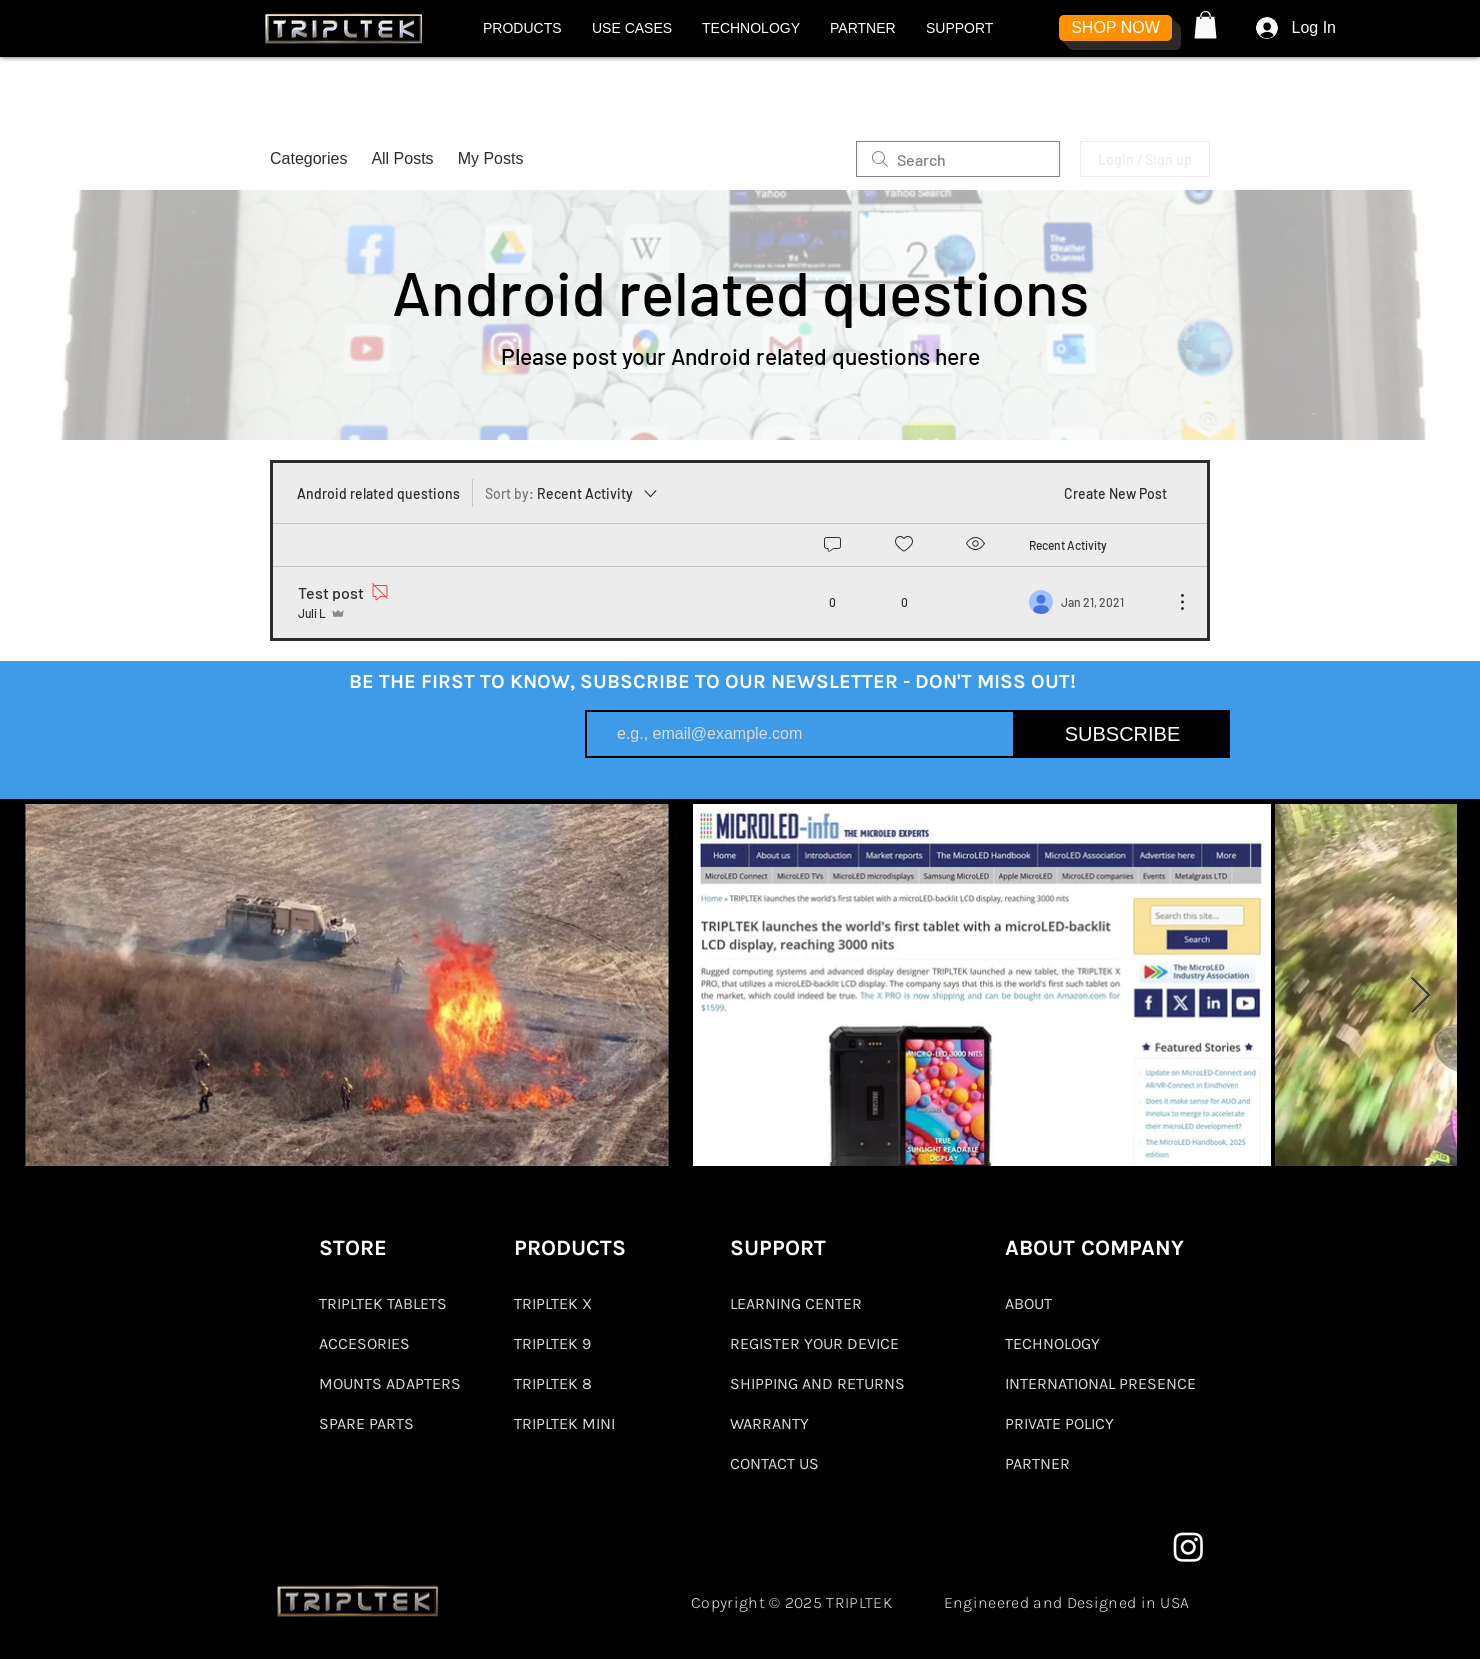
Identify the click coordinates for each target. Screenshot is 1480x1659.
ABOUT (1028, 1303)
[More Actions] (1172, 602)
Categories (308, 158)
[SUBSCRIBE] (1122, 734)
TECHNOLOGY (1052, 1343)
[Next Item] (1420, 996)
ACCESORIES (364, 1343)
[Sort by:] (572, 493)
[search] (958, 159)
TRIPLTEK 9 (552, 1343)
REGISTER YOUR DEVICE (814, 1343)
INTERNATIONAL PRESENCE (1100, 1383)
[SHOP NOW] (1115, 28)
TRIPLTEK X (553, 1303)
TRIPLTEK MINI (564, 1423)
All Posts (402, 158)
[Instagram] (1188, 1546)
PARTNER (1037, 1463)
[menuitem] (947, 493)
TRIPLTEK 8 (553, 1383)
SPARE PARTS (366, 1423)
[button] (522, 28)
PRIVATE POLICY (1059, 1423)
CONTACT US (774, 1463)
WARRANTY (769, 1423)
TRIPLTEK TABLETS (383, 1303)
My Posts (491, 158)
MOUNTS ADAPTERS (389, 1383)
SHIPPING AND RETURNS (817, 1383)
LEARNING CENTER (796, 1303)
